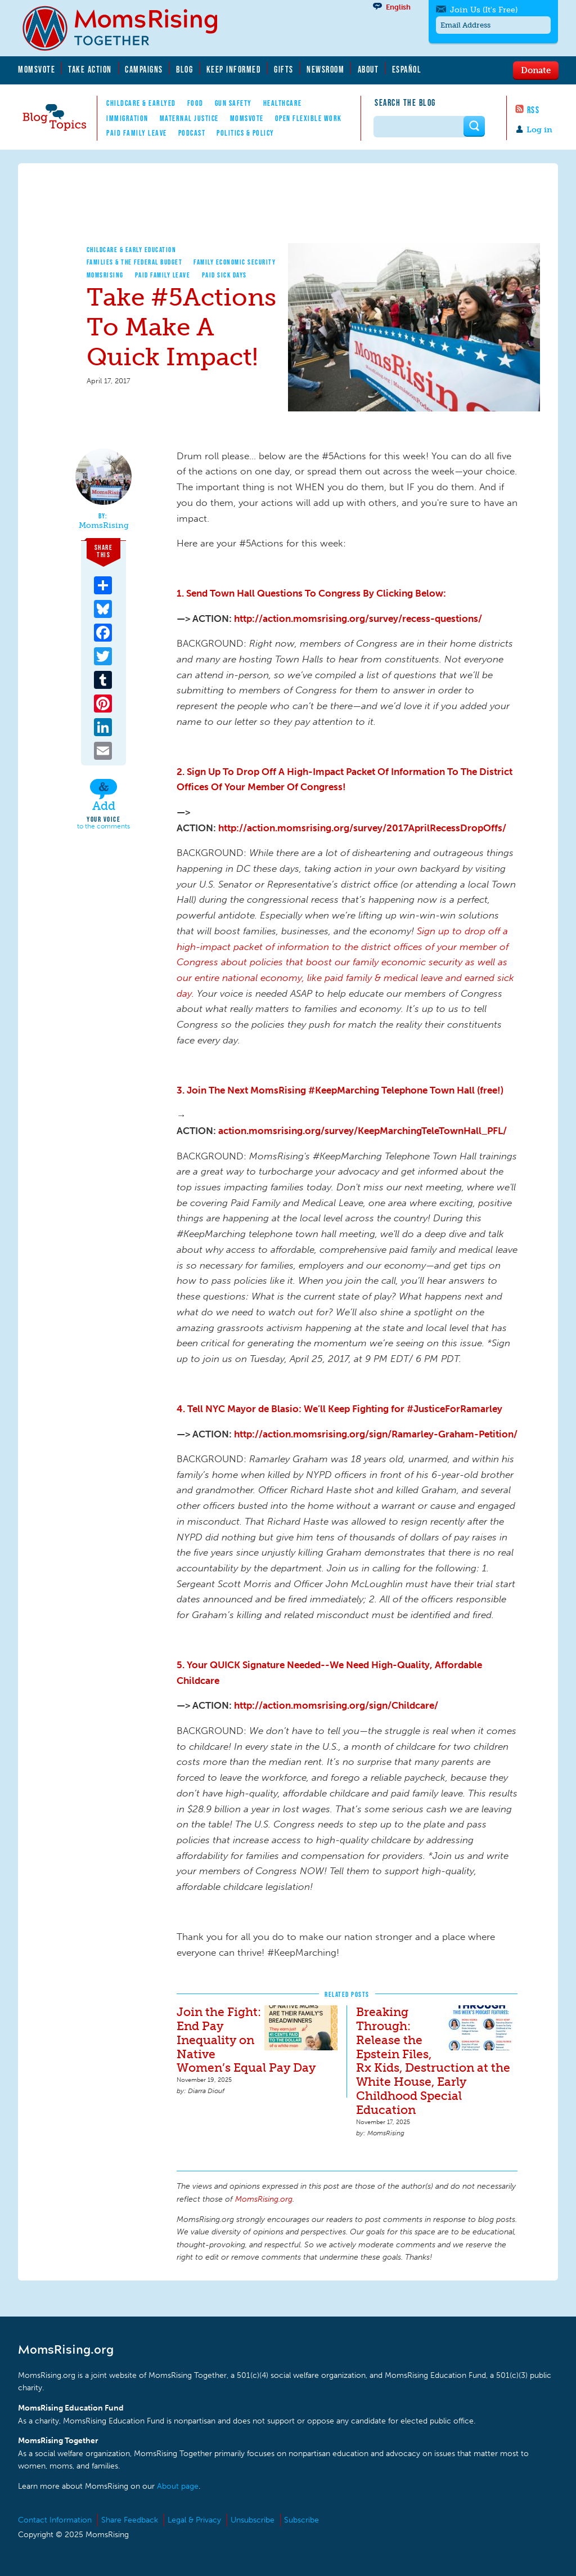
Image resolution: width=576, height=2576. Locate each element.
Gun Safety (233, 102)
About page (178, 2486)
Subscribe (301, 2520)
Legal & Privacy (194, 2520)
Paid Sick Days (224, 275)
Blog (184, 69)
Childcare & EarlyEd (141, 102)
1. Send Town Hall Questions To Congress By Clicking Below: (311, 593)
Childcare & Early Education (132, 249)
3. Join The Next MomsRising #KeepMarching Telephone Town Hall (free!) (340, 1090)
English (398, 7)
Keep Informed (234, 69)
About (368, 69)
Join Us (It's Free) (484, 10)
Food (195, 102)
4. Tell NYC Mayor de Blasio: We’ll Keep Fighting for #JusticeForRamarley (339, 1408)
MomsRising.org (127, 28)
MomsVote (36, 69)
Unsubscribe (252, 2520)
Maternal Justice (189, 118)
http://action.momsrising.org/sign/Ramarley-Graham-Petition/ (376, 1434)
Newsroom (325, 69)
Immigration (127, 118)
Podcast (192, 132)
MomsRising (105, 275)
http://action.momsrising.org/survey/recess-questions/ (358, 618)
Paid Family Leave (136, 132)
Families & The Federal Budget (135, 262)
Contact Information (55, 2520)
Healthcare (282, 102)
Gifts (284, 69)
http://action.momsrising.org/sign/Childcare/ (336, 1705)
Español (407, 69)
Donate (536, 70)
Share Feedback (129, 2520)
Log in (539, 130)
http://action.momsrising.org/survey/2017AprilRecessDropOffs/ (362, 828)
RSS (533, 110)
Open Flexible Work (308, 118)
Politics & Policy (245, 132)
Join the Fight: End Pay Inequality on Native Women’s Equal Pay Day (246, 2040)
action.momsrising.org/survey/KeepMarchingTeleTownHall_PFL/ (362, 1130)
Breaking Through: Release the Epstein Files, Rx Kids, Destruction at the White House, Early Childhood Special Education (433, 2061)
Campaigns (144, 69)
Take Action (90, 69)
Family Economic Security (235, 262)
